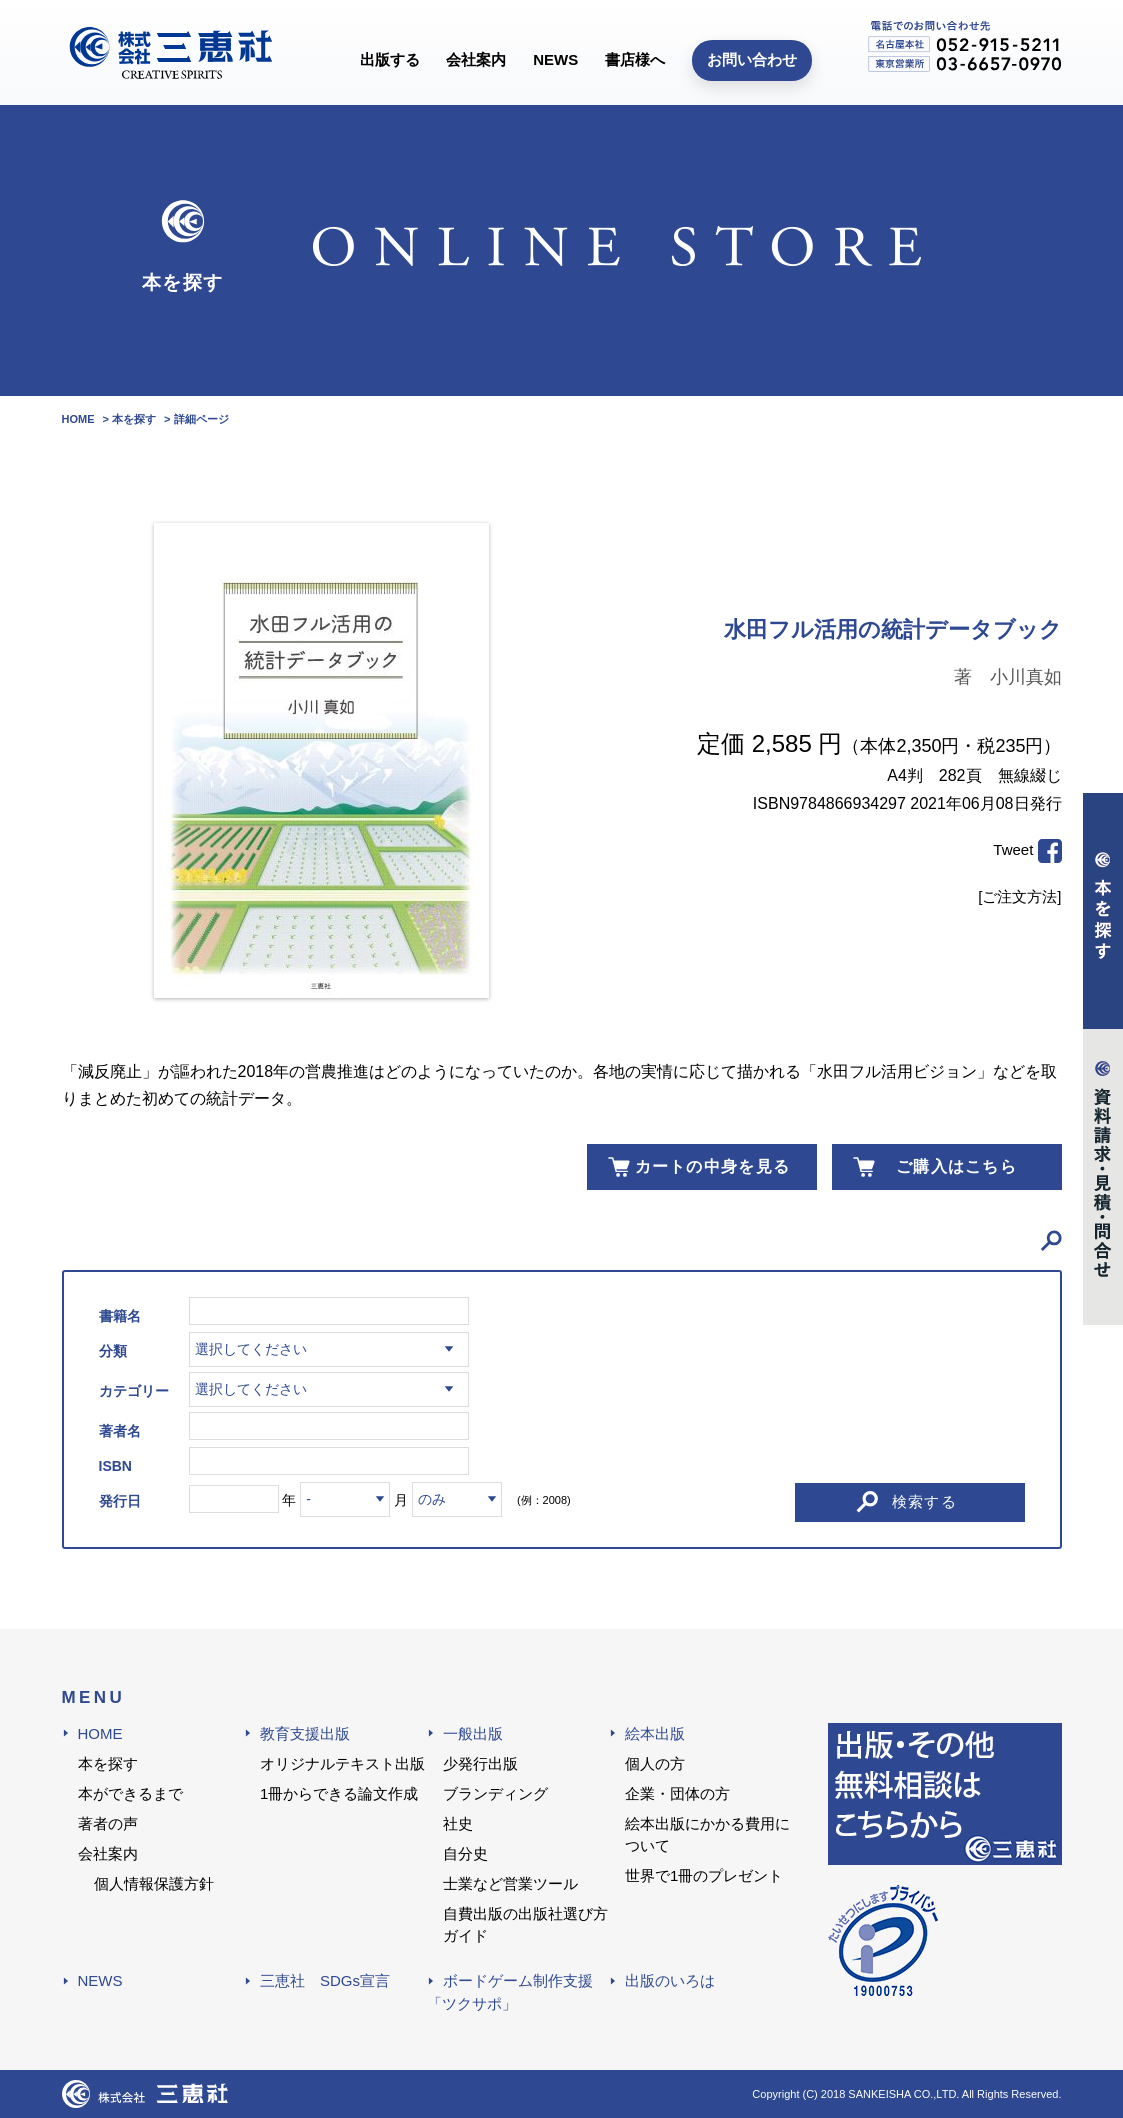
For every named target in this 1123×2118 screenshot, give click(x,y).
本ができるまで (130, 1793)
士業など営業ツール (510, 1883)
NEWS (555, 59)
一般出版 (473, 1733)
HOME (100, 1733)
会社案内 (476, 59)
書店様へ (635, 59)
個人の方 (655, 1763)
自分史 (465, 1853)
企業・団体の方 (677, 1793)
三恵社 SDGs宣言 (325, 1980)
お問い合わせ (752, 59)
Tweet (1013, 849)
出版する (390, 59)
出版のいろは (670, 1980)
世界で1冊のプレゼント (704, 1875)
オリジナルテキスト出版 (342, 1763)
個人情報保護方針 (154, 1883)
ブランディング (495, 1793)
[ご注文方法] (1019, 896)
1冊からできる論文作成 (339, 1793)
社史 (458, 1823)
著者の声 (108, 1823)
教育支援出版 (305, 1733)
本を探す (108, 1763)
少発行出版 (480, 1763)
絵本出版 (655, 1733)
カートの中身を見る (713, 1166)
